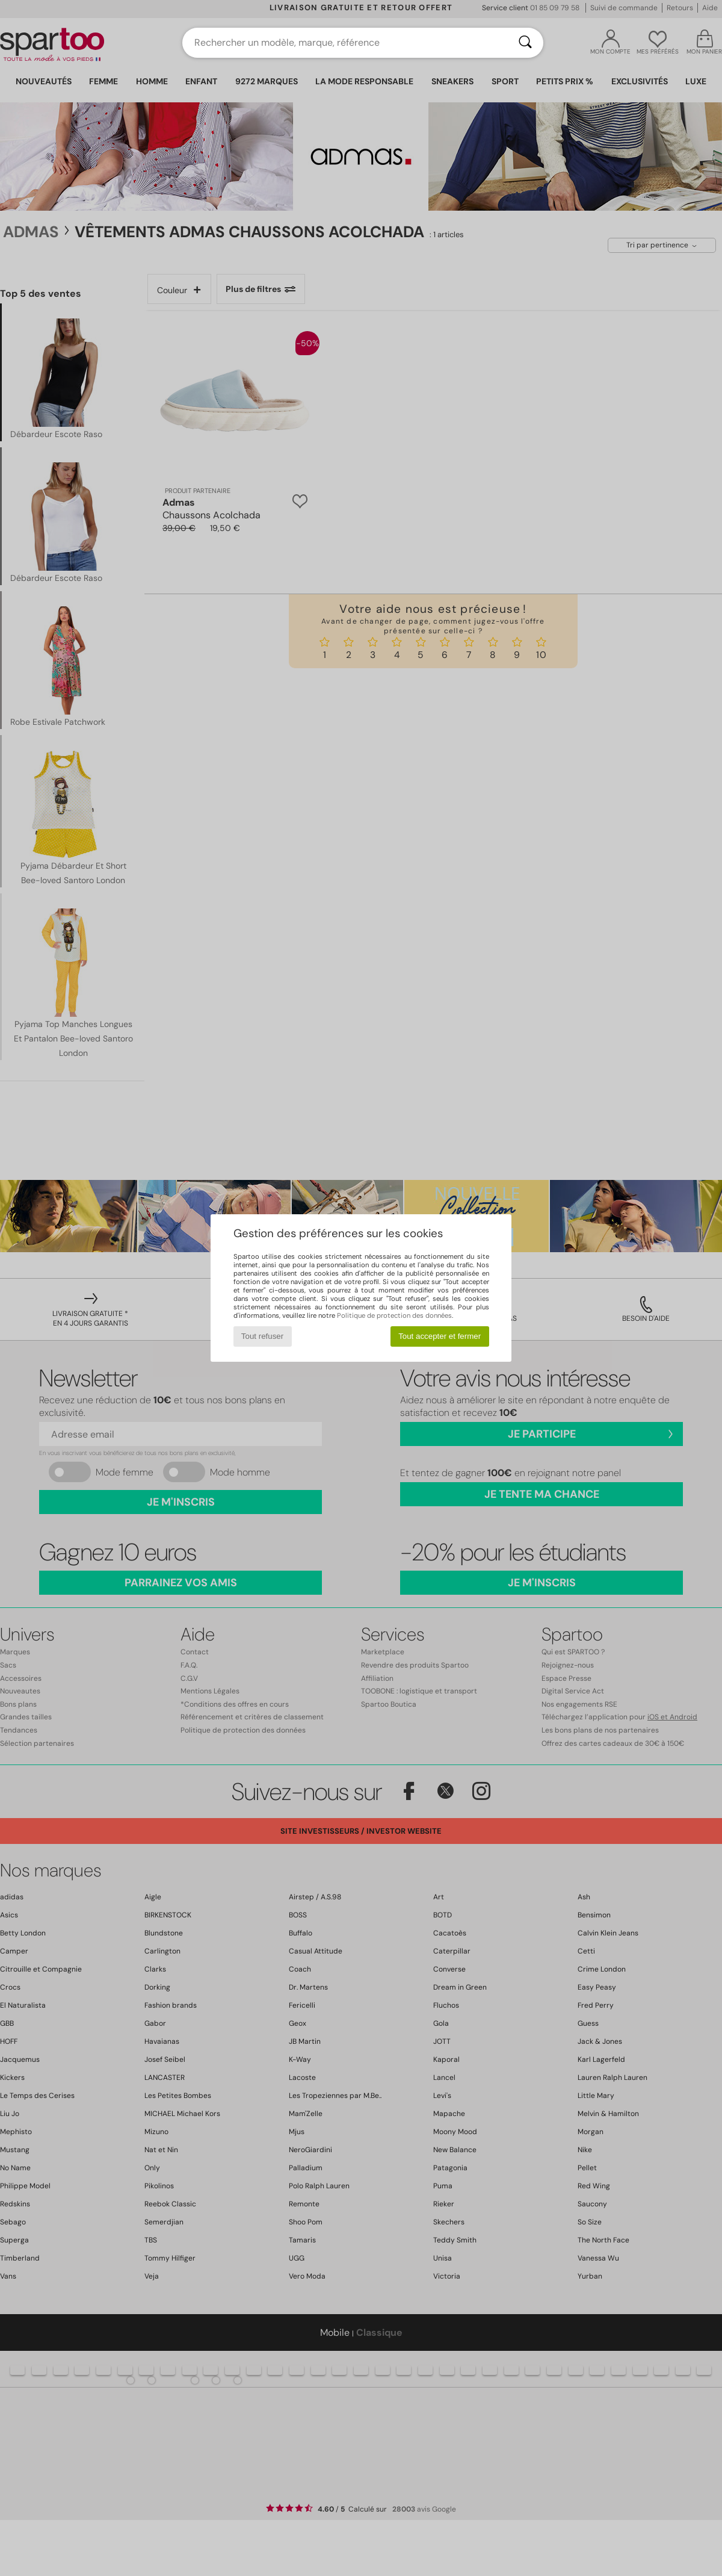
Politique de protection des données (394, 1315)
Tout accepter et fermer (439, 1336)
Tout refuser (262, 1336)
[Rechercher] (525, 43)
